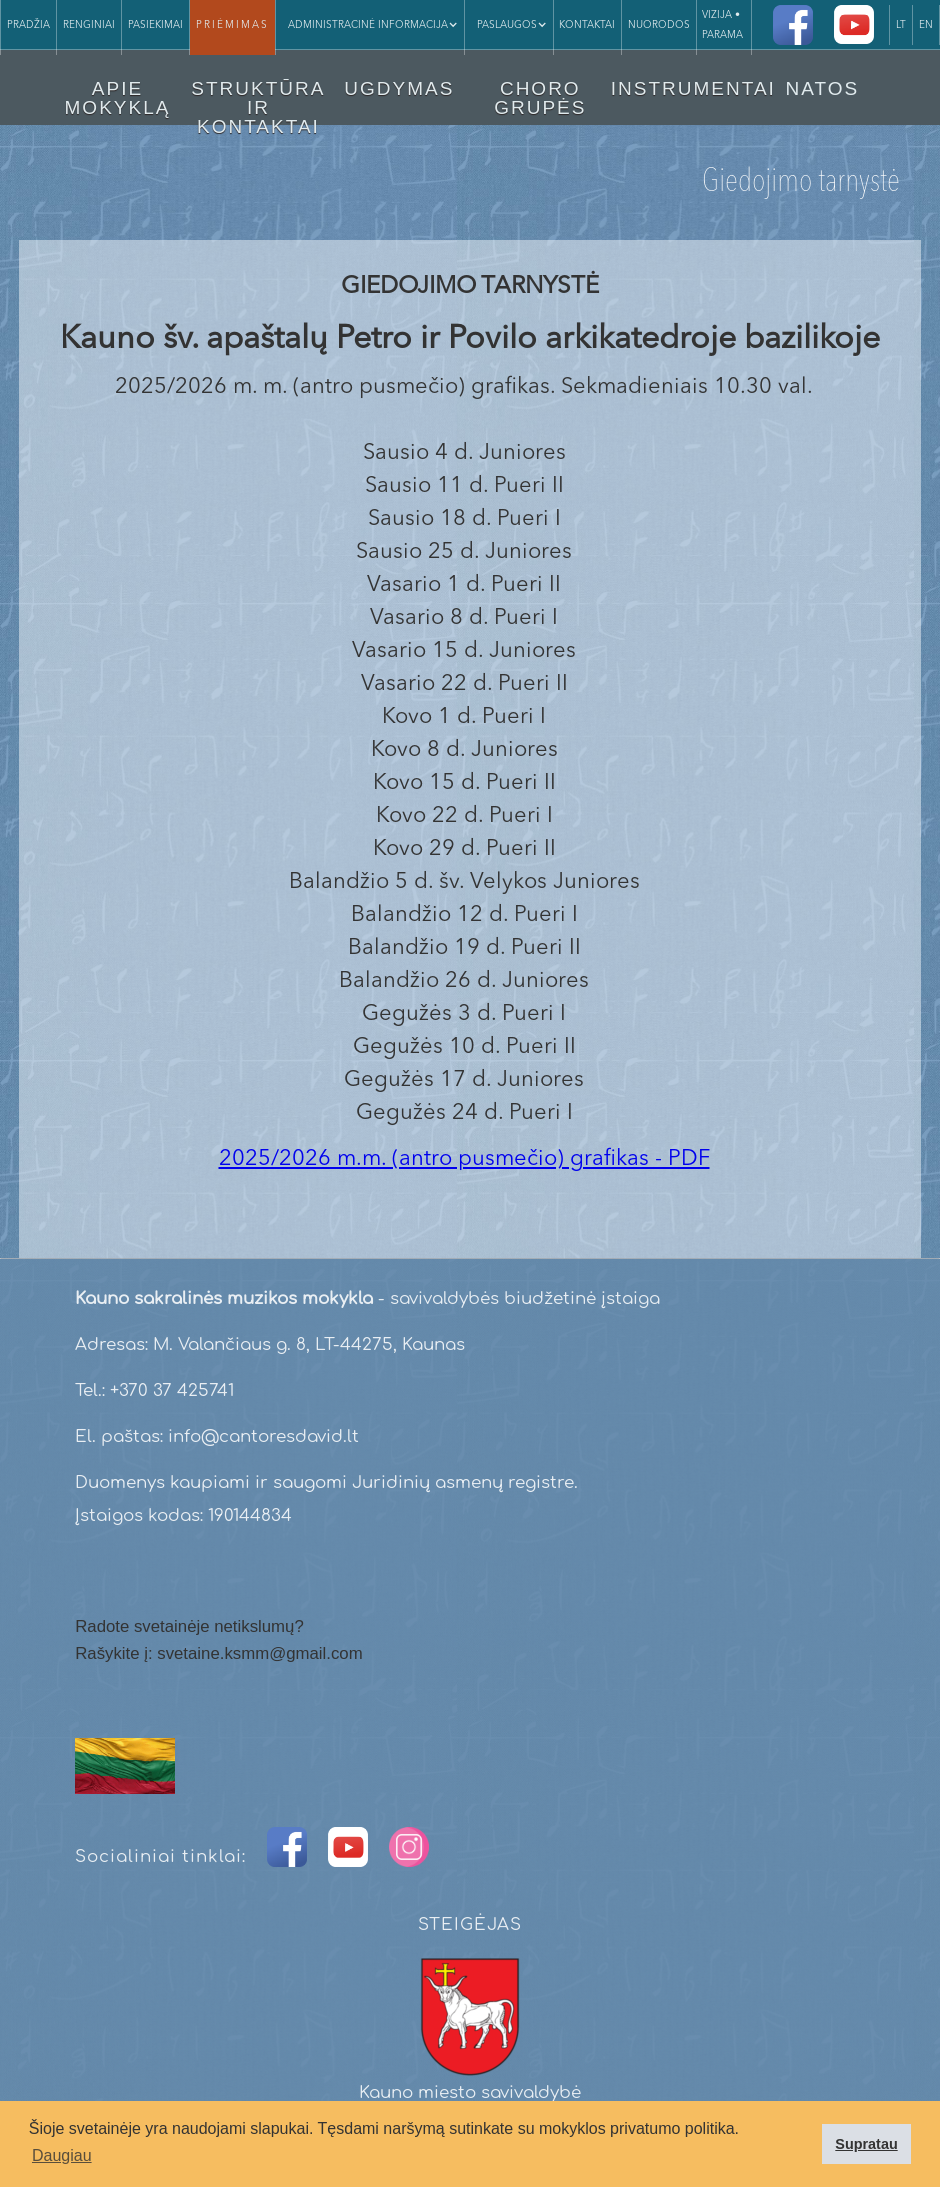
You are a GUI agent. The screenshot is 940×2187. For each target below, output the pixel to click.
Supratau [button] (866, 2144)
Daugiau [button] (62, 2155)
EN (926, 25)
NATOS (822, 88)
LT (901, 25)
